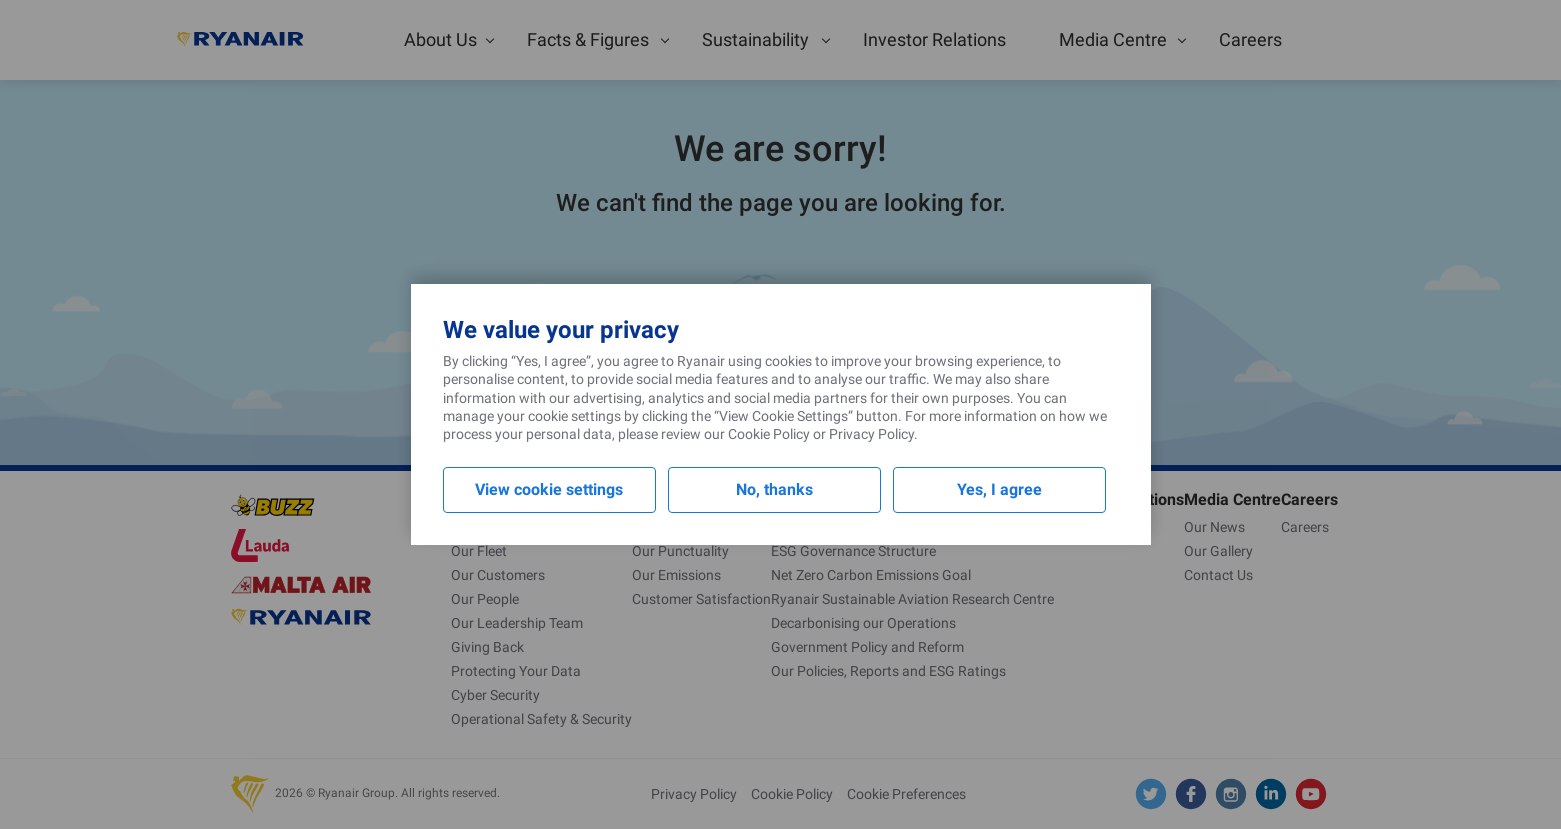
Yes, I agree (999, 489)
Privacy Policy (871, 434)
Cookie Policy (769, 434)
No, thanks (774, 489)
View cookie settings (549, 489)
